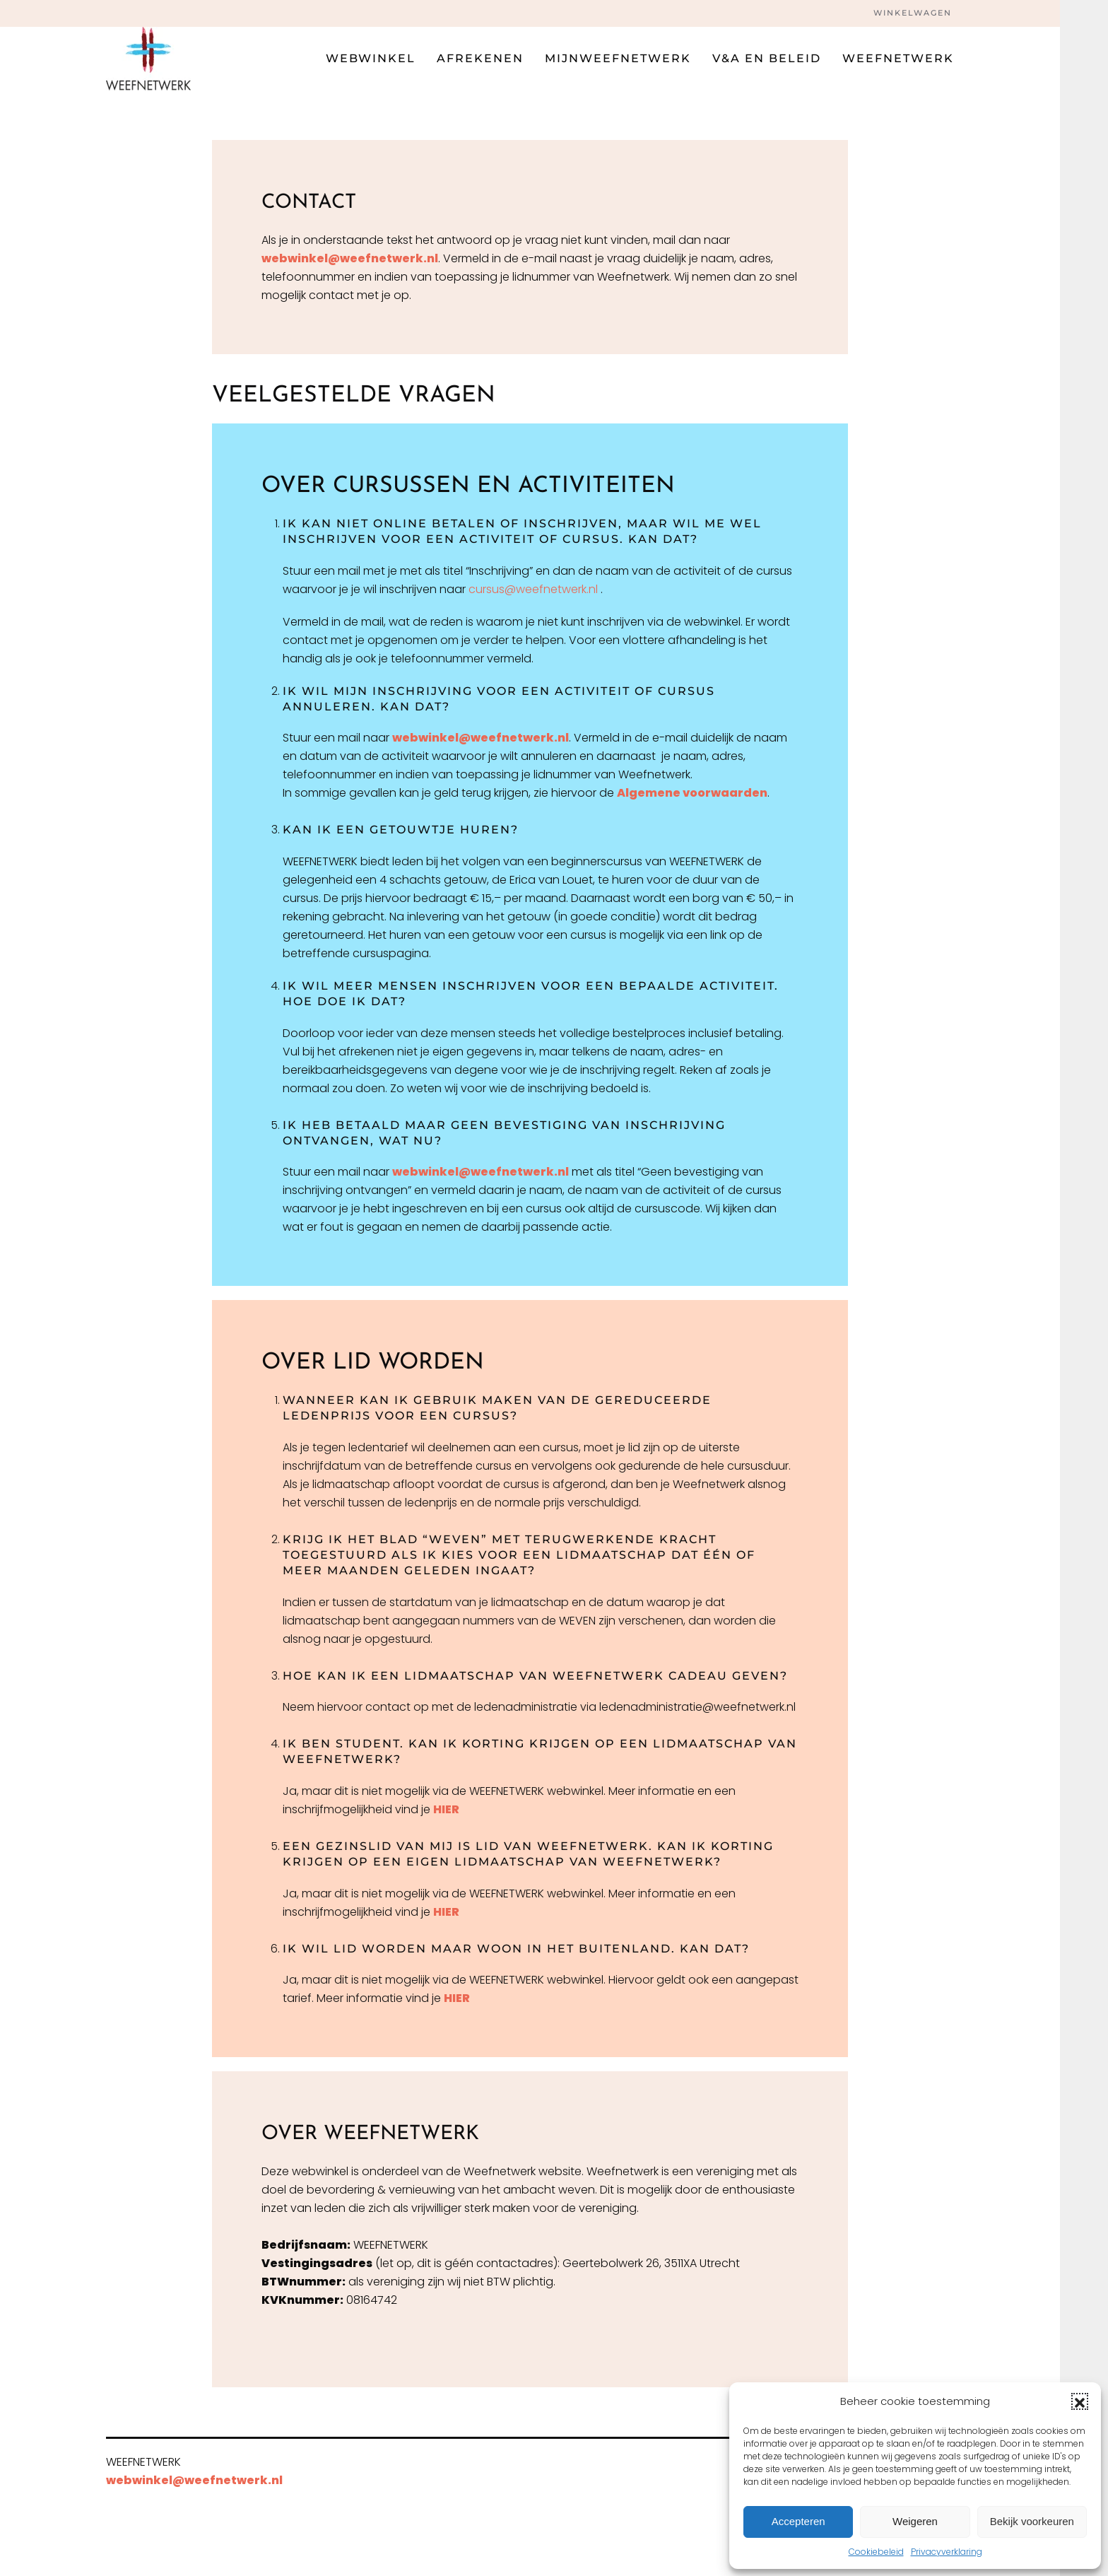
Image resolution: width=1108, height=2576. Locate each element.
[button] (1080, 2401)
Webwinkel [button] (371, 58)
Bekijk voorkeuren (1032, 2521)
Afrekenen (480, 58)
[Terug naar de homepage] (148, 58)
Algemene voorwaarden (692, 793)
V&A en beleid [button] (766, 58)
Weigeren (915, 2521)
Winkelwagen (912, 13)
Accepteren (798, 2521)
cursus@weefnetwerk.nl (533, 589)
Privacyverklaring (946, 2552)
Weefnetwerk (898, 58)
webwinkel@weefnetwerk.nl (349, 258)
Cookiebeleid (876, 2552)
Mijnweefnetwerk (618, 58)
